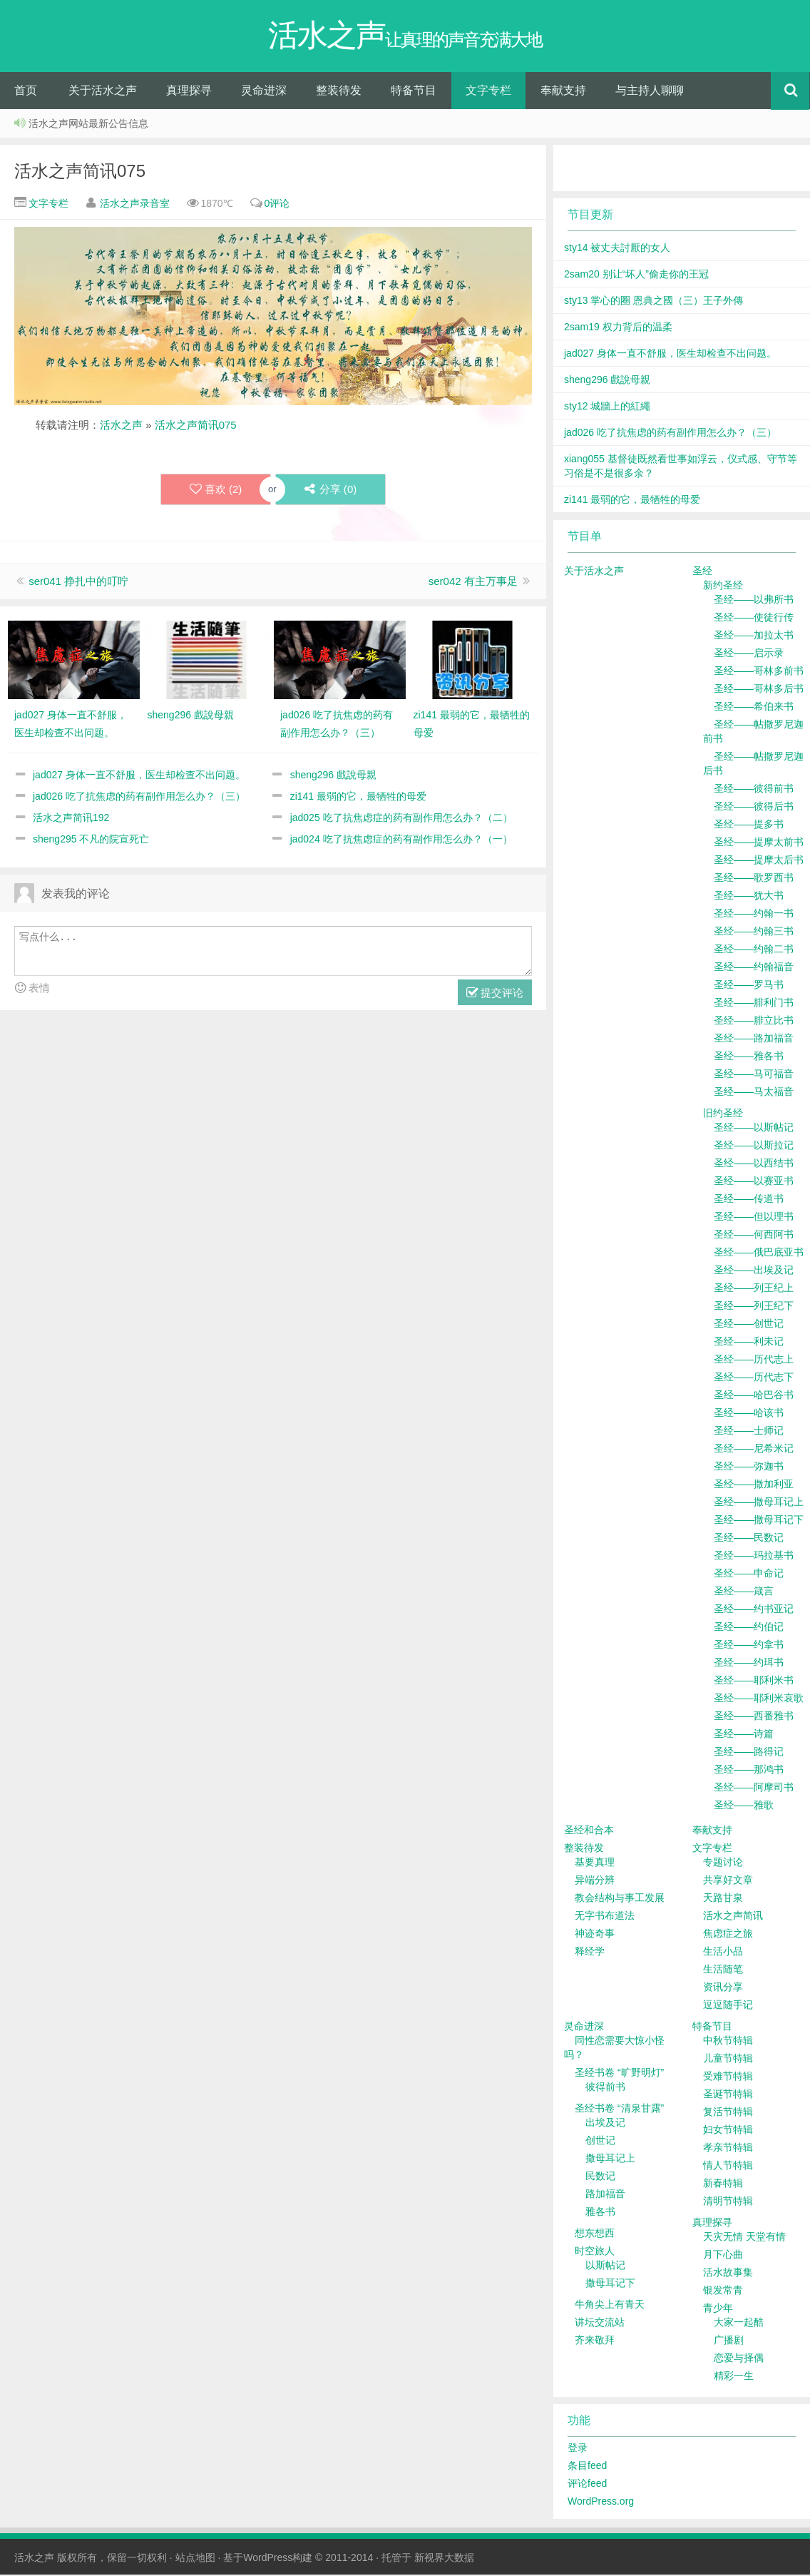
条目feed (587, 2467)
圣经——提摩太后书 (759, 861)
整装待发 (339, 92)
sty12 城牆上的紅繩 (607, 407)
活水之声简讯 (733, 1917)
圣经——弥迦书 (749, 1467)
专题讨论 (723, 1863)
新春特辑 (723, 2184)
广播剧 (729, 2341)
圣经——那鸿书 (749, 1770)
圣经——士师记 (749, 1431)
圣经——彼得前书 (754, 789)
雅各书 (600, 2213)
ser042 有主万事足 (473, 582)
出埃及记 (605, 2123)
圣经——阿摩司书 (754, 1788)
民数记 (600, 2177)
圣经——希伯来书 (754, 707)
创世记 (600, 2141)
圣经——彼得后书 (754, 807)
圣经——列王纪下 (754, 1307)
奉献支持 (563, 92)
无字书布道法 (605, 1917)
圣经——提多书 (749, 825)
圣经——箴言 (744, 1592)
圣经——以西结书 (754, 1164)
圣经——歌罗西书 (754, 879)
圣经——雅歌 (744, 1806)
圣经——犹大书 (749, 896)
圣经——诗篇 (744, 1735)
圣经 (702, 572)
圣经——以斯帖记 (754, 1128)
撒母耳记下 (610, 2284)
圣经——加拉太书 (754, 636)
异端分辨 (595, 1881)
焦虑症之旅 (728, 1934)
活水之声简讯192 (71, 819)
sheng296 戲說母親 (333, 776)
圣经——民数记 (749, 1538)
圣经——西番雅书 (754, 1717)
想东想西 (595, 2234)
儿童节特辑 (728, 2059)
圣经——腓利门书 (754, 1003)
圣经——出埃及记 (754, 1271)
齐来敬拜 (595, 2341)
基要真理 (595, 1863)
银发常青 (723, 2291)
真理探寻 (189, 92)
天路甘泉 (723, 1899)
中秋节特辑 (728, 2041)
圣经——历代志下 (754, 1378)
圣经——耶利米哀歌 (759, 1699)
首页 (25, 92)
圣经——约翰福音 (754, 968)
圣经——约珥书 (749, 1663)
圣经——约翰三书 (754, 932)
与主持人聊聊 (649, 92)
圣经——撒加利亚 (754, 1485)
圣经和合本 (589, 1831)
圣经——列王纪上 (754, 1289)
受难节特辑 (728, 2077)
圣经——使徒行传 (754, 618)
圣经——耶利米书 (754, 1681)
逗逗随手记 (728, 2006)
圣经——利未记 (749, 1342)
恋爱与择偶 (739, 2359)
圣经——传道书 (749, 1200)
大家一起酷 (739, 2323)
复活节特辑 (728, 2113)
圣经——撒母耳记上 (759, 1503)
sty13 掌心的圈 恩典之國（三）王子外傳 (653, 301)
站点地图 (195, 2559)
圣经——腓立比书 (754, 1021)
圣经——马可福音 (754, 1075)
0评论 (276, 204)
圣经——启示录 (749, 654)
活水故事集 (728, 2273)
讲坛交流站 (600, 2323)
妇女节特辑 (728, 2131)
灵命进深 (264, 92)
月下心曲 (723, 2255)
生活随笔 (723, 1970)
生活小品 (723, 1952)
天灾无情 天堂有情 (744, 2238)
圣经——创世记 (749, 1324)
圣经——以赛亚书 (754, 1182)
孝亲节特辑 (728, 2148)
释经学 (590, 1952)
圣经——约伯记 (749, 1628)
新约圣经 (723, 586)
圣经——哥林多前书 (759, 672)
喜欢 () (215, 490)
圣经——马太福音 (754, 1093)
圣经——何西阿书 (754, 1235)
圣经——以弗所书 (754, 600)
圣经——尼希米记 (754, 1449)
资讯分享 (723, 1988)
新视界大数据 (444, 2559)
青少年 (718, 2309)
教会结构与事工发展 (620, 1899)
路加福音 (605, 2195)
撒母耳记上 (610, 2159)
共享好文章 (728, 1881)
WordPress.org (601, 2502)
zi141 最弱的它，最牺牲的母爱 (358, 797)
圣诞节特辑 (728, 2095)
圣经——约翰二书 (754, 950)
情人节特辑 (728, 2166)
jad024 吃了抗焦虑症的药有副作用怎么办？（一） (401, 840)
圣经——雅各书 (749, 1057)
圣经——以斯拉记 (754, 1146)
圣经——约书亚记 (754, 1610)
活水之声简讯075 (79, 172)
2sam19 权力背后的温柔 (618, 328)
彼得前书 (605, 2088)
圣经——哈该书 (749, 1414)
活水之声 (121, 426)
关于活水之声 (102, 92)
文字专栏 (488, 92)
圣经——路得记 (749, 1752)
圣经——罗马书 (749, 986)
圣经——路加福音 (754, 1039)
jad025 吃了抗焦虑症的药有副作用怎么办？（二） (401, 819)
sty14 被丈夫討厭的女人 (617, 249)
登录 (578, 2449)
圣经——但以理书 (754, 1217)
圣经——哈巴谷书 (754, 1396)
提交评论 (494, 995)
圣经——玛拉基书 (754, 1556)
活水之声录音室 (135, 204)
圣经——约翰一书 (754, 914)
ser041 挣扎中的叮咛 (78, 582)
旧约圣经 (723, 1114)
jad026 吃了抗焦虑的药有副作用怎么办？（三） (139, 797)
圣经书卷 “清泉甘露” (619, 2109)
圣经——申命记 (749, 1574)
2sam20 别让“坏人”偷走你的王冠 (636, 275)
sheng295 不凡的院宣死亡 (91, 840)
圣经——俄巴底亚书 (759, 1253)
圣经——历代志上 (754, 1360)
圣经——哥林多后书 (759, 690)
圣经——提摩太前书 (759, 843)
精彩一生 (734, 2377)
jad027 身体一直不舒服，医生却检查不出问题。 (139, 776)
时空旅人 (595, 2252)
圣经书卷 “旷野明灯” (619, 2073)
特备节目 (413, 92)
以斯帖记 (605, 2266)
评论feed (587, 2484)
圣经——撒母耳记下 (759, 1521)
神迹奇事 (595, 1934)
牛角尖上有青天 (610, 2305)
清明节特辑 (728, 2202)
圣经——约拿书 (749, 1645)
